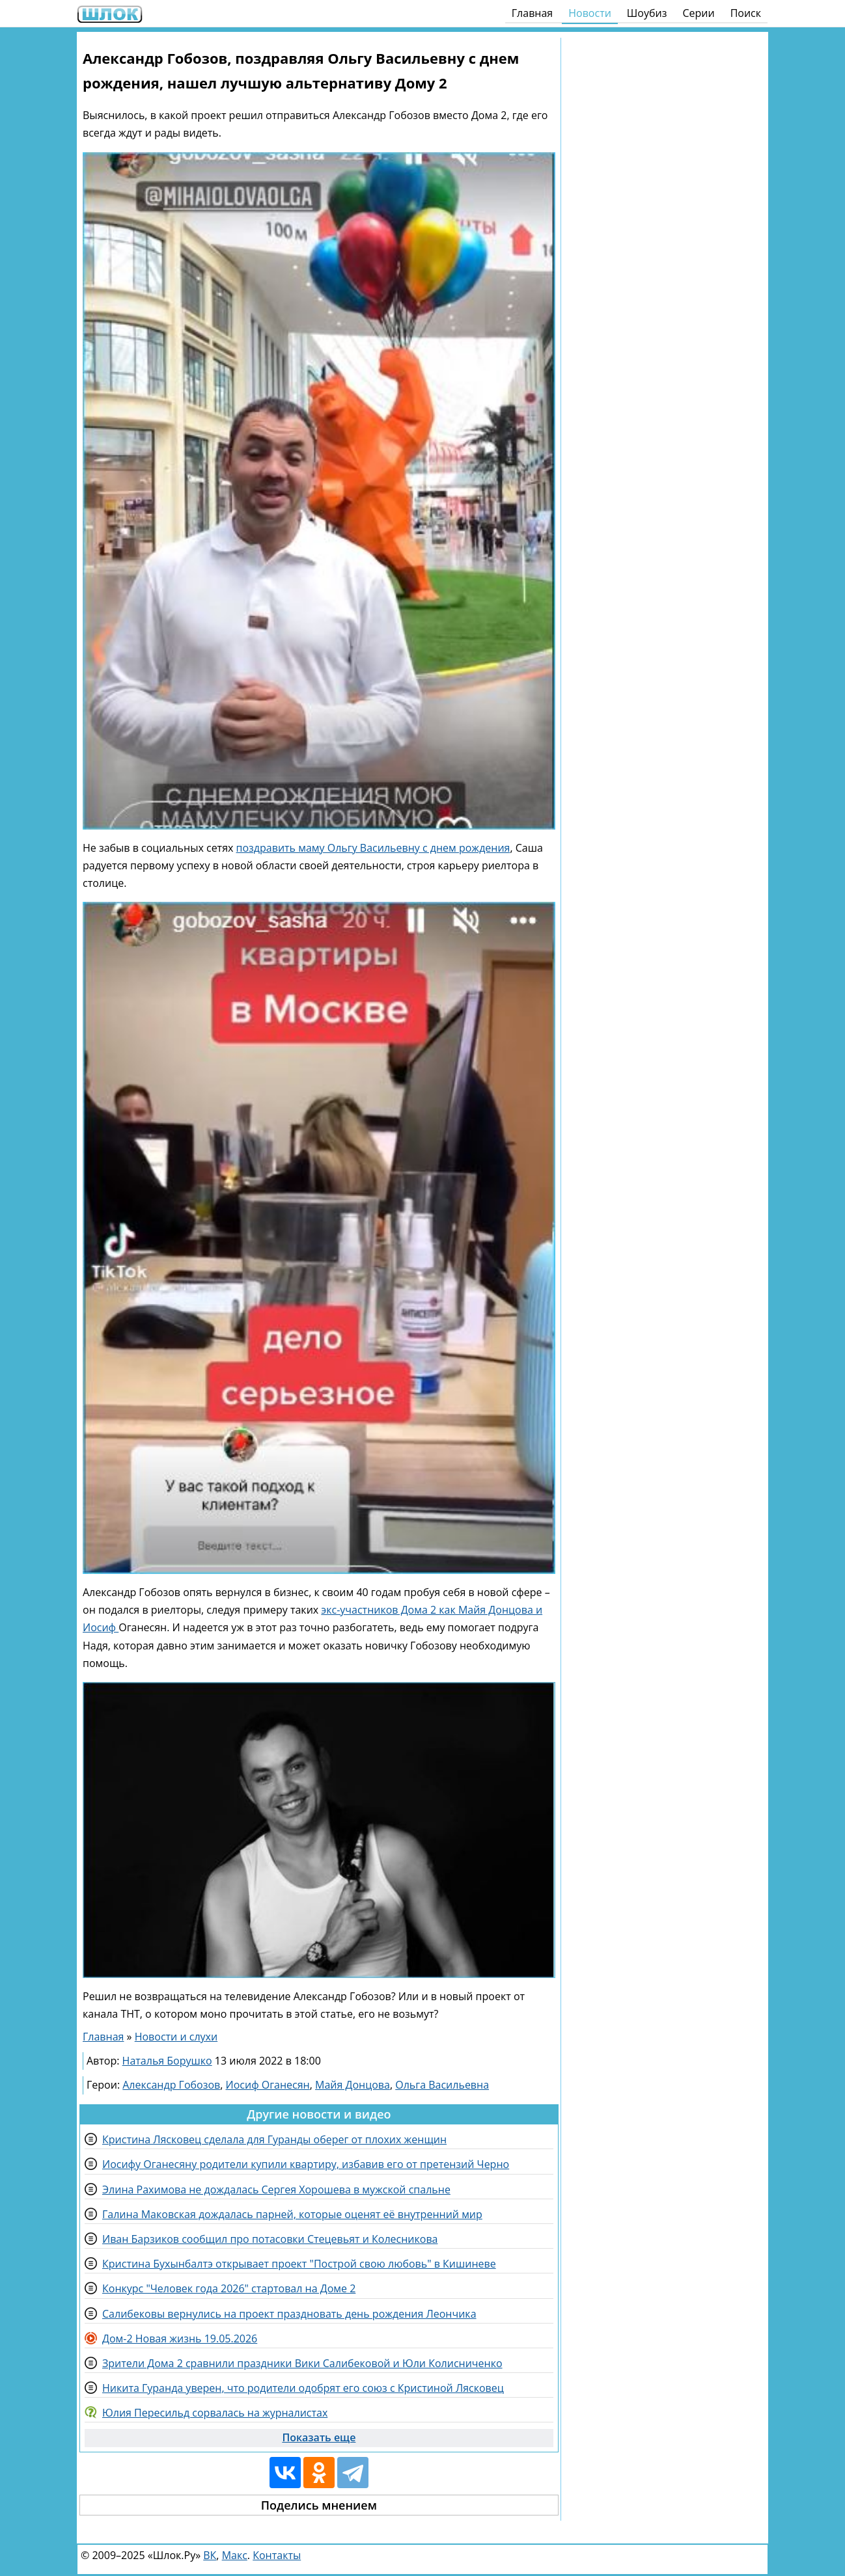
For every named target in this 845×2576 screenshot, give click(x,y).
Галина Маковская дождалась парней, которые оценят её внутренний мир (292, 2214)
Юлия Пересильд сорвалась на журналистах (214, 2413)
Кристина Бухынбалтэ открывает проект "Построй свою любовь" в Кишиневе (299, 2264)
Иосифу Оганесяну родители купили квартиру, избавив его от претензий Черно (305, 2164)
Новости (589, 13)
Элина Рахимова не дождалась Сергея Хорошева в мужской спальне (276, 2189)
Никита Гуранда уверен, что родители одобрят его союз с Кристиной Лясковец (303, 2388)
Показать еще (318, 2437)
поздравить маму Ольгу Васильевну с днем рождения (373, 848)
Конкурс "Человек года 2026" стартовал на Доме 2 (228, 2288)
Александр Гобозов (171, 2085)
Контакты (277, 2555)
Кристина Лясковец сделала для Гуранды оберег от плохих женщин (274, 2139)
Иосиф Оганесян (268, 2085)
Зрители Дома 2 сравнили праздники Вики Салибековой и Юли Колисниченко (302, 2363)
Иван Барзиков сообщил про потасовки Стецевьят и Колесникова (269, 2239)
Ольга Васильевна (442, 2085)
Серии (698, 13)
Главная (532, 13)
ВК (209, 2555)
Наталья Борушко (167, 2061)
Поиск (745, 13)
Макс (234, 2555)
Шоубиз (647, 13)
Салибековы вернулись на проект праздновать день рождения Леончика (289, 2314)
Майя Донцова (352, 2085)
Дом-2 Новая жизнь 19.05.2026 (179, 2338)
